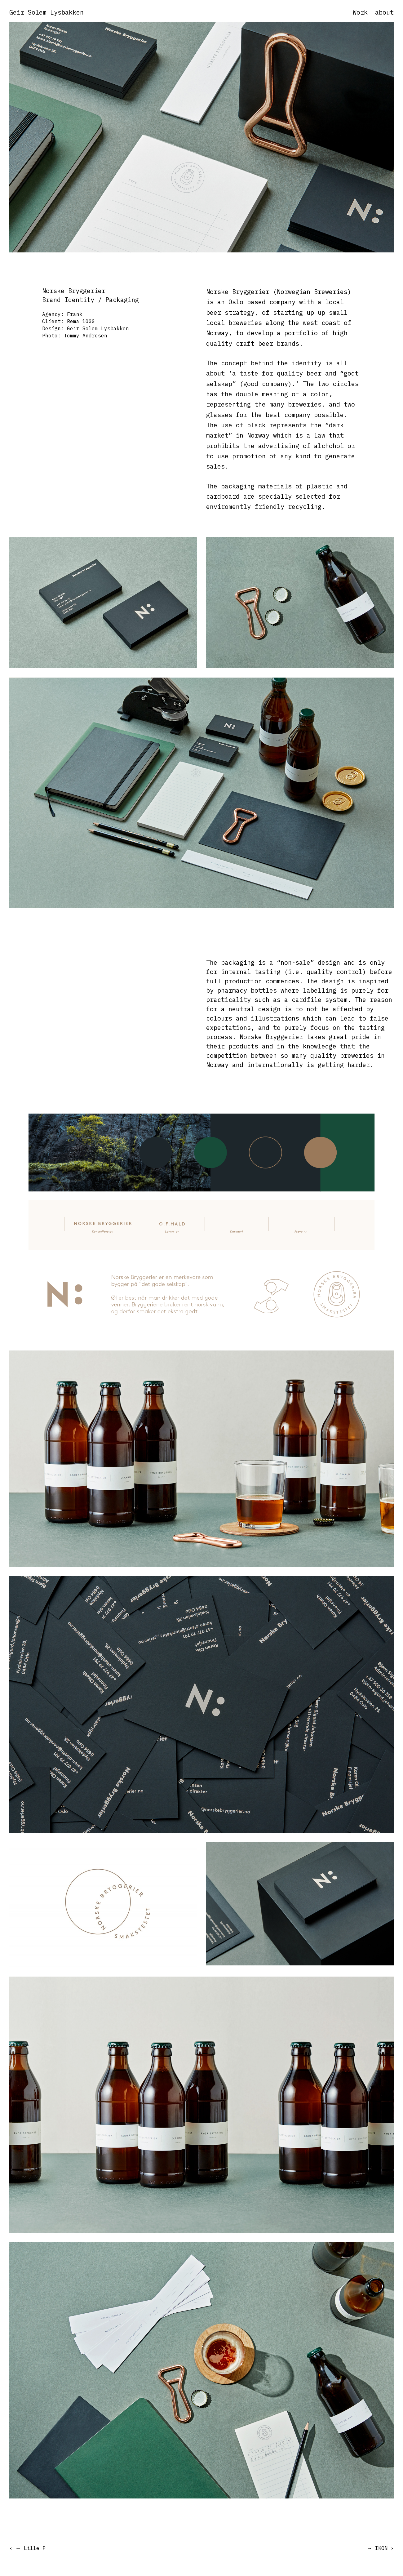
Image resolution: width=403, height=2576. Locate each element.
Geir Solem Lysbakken (46, 12)
